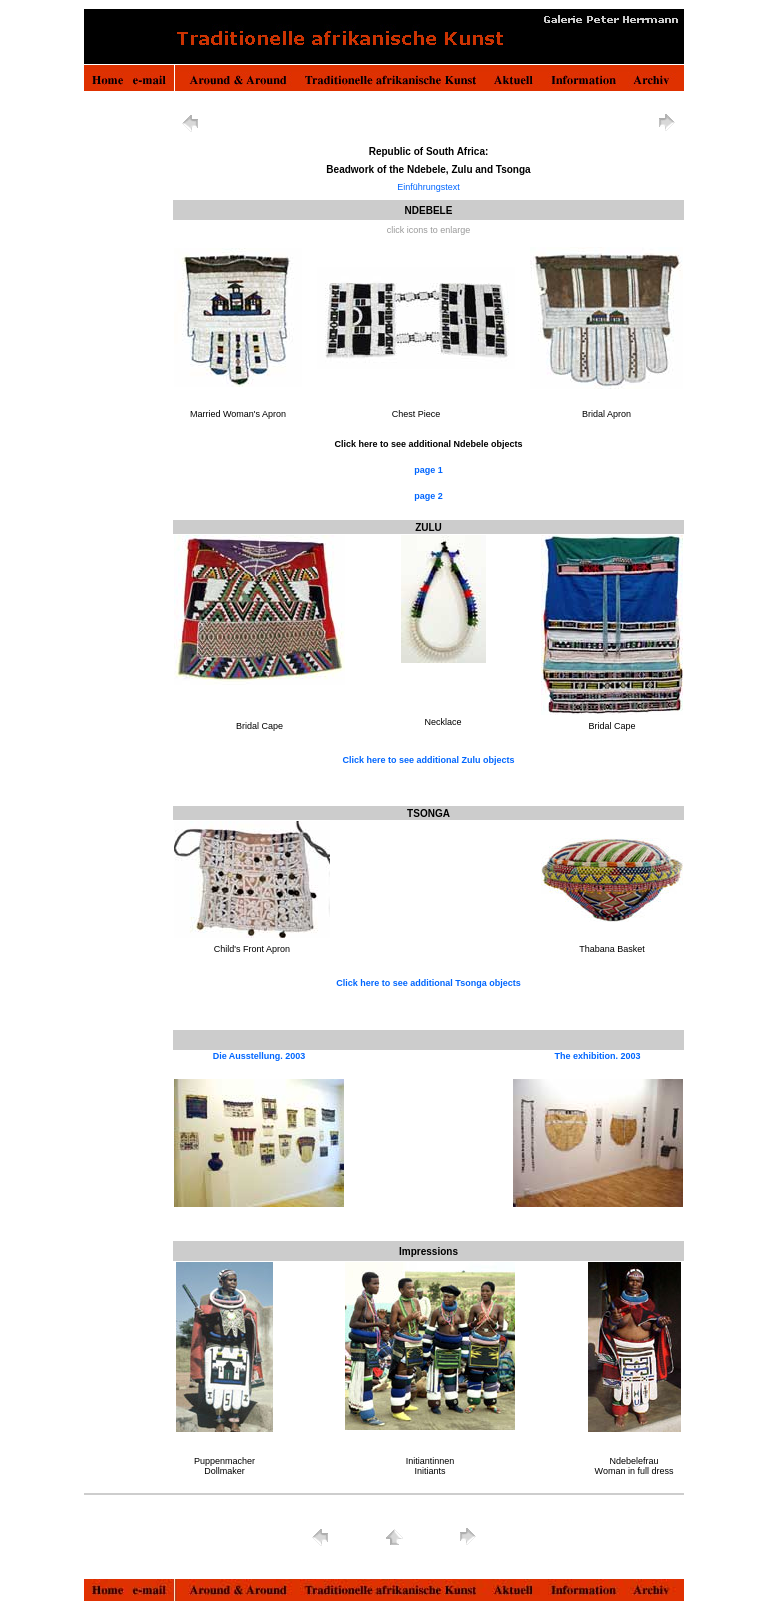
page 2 (428, 496)
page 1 (428, 470)
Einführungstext (428, 187)
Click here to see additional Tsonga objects (428, 983)
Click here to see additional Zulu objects (428, 760)
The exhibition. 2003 (597, 1056)
